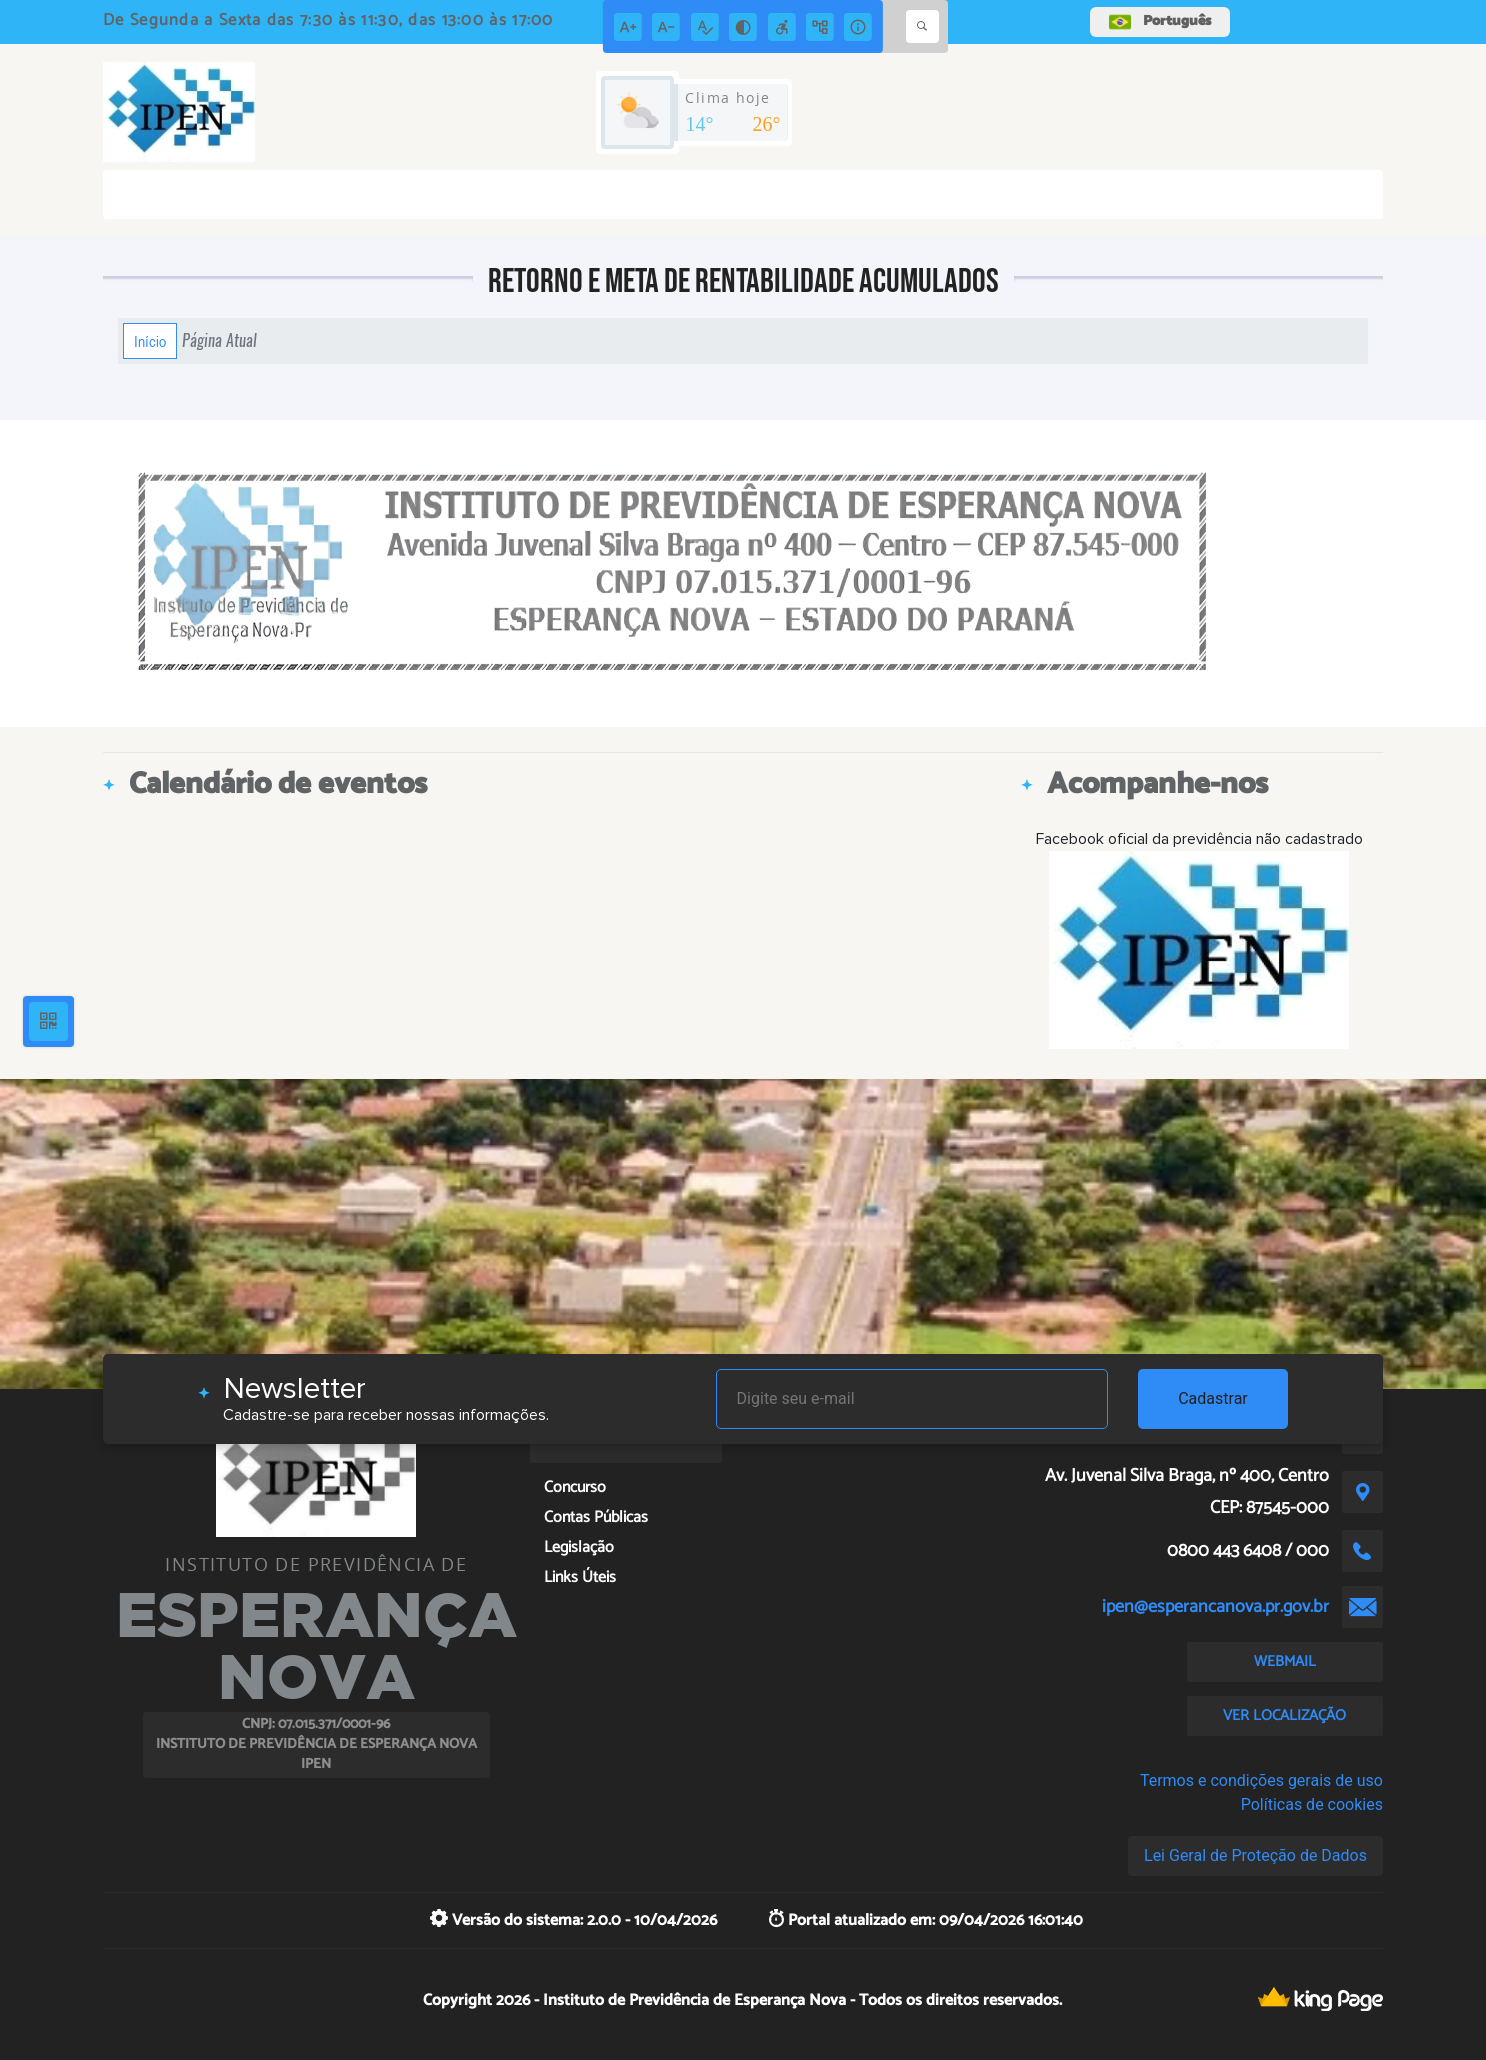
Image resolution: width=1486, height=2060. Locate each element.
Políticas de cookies (1312, 1804)
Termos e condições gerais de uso (1261, 1780)
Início (150, 341)
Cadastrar (1213, 1398)
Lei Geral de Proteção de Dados (1255, 1855)
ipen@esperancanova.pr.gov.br (1215, 1607)
